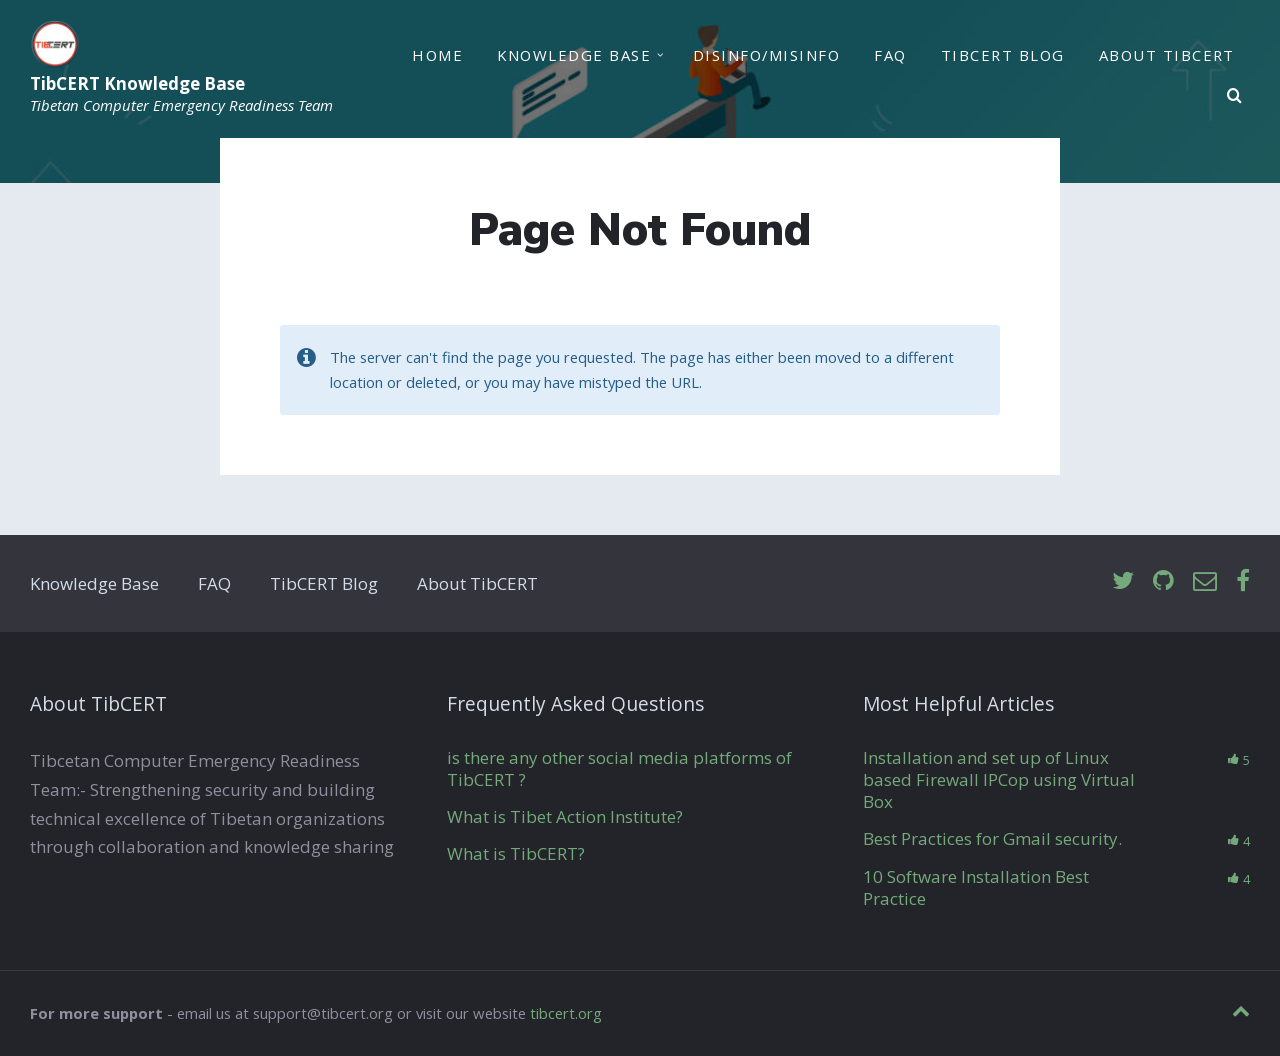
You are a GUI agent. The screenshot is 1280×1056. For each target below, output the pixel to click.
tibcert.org (566, 1013)
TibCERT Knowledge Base (137, 83)
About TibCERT (1167, 55)
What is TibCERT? (516, 853)
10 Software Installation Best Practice (976, 887)
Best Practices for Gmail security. (992, 838)
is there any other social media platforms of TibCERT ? (619, 768)
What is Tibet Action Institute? (565, 816)
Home (437, 55)
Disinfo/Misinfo (766, 55)
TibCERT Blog (1003, 55)
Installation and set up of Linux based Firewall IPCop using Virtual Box (999, 779)
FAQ (890, 55)
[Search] (1235, 96)
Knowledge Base (574, 55)
